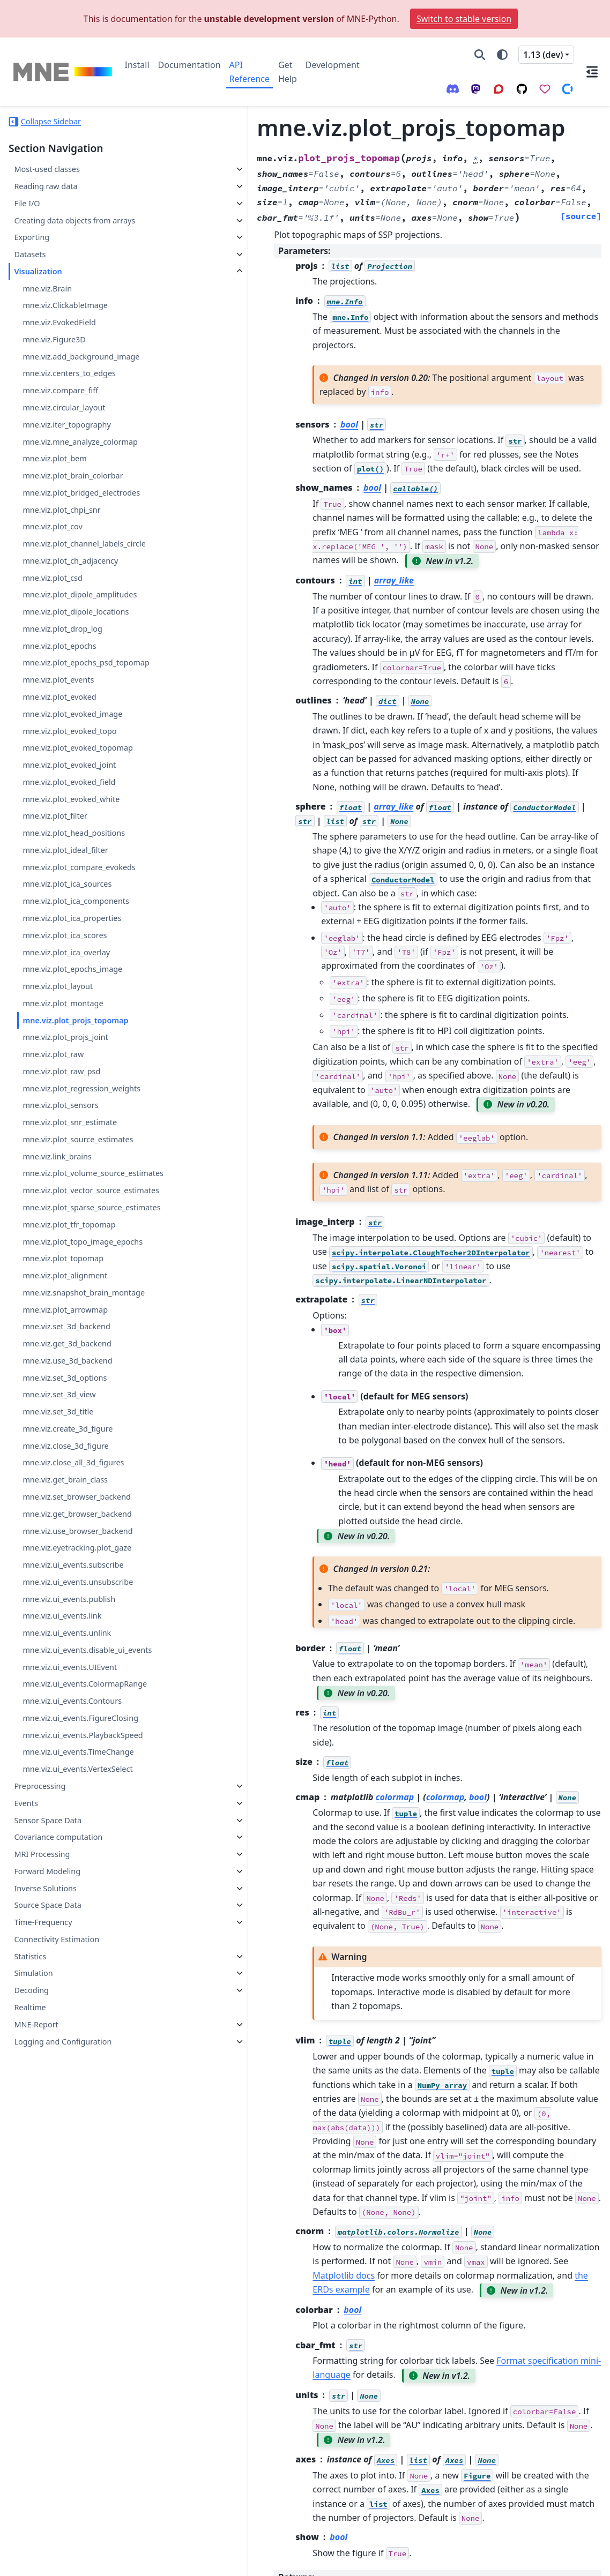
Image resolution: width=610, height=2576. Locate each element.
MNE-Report (36, 2126)
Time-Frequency (43, 2024)
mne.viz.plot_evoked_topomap (78, 786)
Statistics (30, 2058)
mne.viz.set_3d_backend (66, 1403)
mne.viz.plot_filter (55, 854)
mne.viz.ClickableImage (65, 318)
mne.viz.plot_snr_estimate (70, 1160)
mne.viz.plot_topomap (63, 1335)
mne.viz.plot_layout (58, 1024)
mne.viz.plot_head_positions (74, 871)
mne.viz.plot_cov (52, 539)
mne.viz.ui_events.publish (69, 1675)
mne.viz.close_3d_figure (65, 1522)
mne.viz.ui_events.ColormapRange (83, 1779)
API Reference (249, 72)
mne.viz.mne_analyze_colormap (80, 454)
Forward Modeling (47, 1973)
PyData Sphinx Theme (528, 2560)
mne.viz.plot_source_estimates (78, 1177)
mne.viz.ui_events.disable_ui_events (81, 1732)
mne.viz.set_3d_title (58, 1488)
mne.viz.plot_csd (52, 603)
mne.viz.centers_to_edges (69, 386)
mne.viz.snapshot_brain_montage (84, 1369)
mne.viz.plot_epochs (59, 671)
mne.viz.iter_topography (66, 437)
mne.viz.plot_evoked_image (72, 752)
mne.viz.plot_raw (53, 1092)
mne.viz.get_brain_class (65, 1556)
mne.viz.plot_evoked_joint (69, 803)
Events (26, 1905)
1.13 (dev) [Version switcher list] (543, 55)
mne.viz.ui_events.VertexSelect (77, 1871)
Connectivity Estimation (56, 2041)
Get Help (287, 72)
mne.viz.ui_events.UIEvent (70, 1756)
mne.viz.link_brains (57, 1194)
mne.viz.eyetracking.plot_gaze (77, 1624)
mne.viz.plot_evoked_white (71, 837)
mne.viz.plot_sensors (60, 1144)
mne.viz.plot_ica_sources (67, 922)
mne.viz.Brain (47, 301)
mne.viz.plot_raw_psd (61, 1109)
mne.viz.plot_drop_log (62, 654)
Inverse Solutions (45, 1990)
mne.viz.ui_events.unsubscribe (78, 1658)
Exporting (31, 250)
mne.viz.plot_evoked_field (69, 820)
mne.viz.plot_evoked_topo (69, 769)
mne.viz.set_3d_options (65, 1454)
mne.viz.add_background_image (81, 369)
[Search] (479, 55)
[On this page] (592, 72)
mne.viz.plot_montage (63, 1041)
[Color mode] (502, 55)
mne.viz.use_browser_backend (77, 1607)
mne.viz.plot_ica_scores (65, 973)
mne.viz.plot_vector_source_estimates (83, 1247)
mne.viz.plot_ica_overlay (66, 990)
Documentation (189, 65)
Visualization (38, 284)
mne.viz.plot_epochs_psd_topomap (84, 694)
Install (137, 65)
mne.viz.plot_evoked (59, 735)
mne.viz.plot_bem (54, 471)
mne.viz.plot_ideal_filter (65, 888)
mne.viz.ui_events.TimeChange (78, 1854)
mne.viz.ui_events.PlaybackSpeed (83, 1837)
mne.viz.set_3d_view (59, 1471)
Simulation (33, 2075)
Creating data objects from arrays (62, 226)
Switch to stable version (463, 19)
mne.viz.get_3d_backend (67, 1420)
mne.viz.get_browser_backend (77, 1590)
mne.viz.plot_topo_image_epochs (83, 1318)
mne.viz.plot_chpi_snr (61, 522)
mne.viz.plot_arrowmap (65, 1386)
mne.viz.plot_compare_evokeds (79, 905)
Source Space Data (47, 2007)
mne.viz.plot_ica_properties (72, 956)
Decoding (31, 2092)
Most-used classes (46, 169)
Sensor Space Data (47, 1922)
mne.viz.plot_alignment (65, 1352)
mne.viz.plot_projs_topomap (75, 1058)
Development (333, 65)
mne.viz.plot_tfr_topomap (69, 1301)
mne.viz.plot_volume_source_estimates (82, 1218)
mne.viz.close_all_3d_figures (73, 1539)
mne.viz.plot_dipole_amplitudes (80, 620)
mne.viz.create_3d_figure (68, 1505)
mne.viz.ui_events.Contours (72, 1803)
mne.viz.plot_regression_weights (81, 1126)
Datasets (30, 267)
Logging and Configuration (62, 2143)
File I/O (27, 203)
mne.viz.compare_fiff (60, 403)
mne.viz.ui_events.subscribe (73, 1641)
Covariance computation (58, 1939)
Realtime (30, 2109)
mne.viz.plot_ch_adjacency (70, 586)
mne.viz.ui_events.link (62, 1692)
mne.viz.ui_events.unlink (67, 1709)
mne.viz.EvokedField (59, 335)
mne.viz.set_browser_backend (77, 1573)
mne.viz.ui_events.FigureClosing (80, 1820)
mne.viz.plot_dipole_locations (76, 637)
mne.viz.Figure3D (54, 352)
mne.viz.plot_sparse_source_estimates (80, 1277)
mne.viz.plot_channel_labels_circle (82, 562)
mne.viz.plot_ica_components (76, 939)
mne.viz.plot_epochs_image (72, 1007)
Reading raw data (45, 186)
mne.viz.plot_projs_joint (65, 1075)
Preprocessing (39, 1888)
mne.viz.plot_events (58, 718)
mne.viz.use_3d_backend (67, 1437)
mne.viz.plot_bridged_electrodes (81, 505)
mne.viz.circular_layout (64, 420)
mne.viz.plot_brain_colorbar (73, 488)
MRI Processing (42, 1956)
